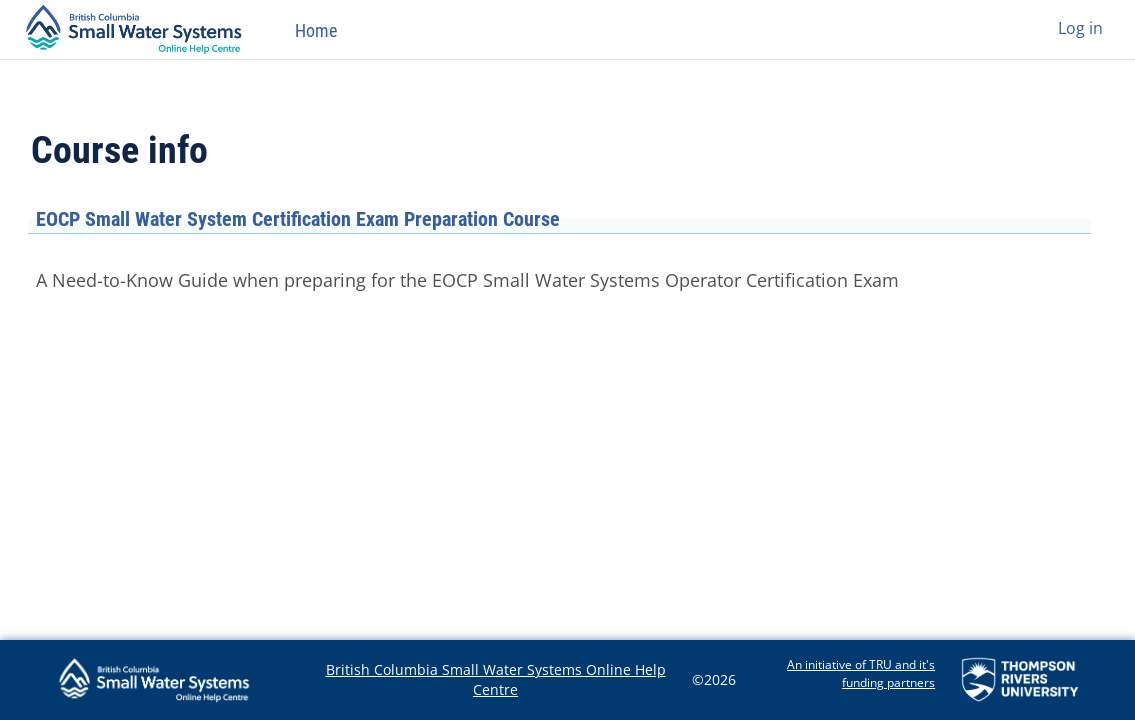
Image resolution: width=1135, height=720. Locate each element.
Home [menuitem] (316, 30)
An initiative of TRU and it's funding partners (861, 673)
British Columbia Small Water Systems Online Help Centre (496, 679)
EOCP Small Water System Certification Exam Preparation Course (298, 219)
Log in (1080, 28)
